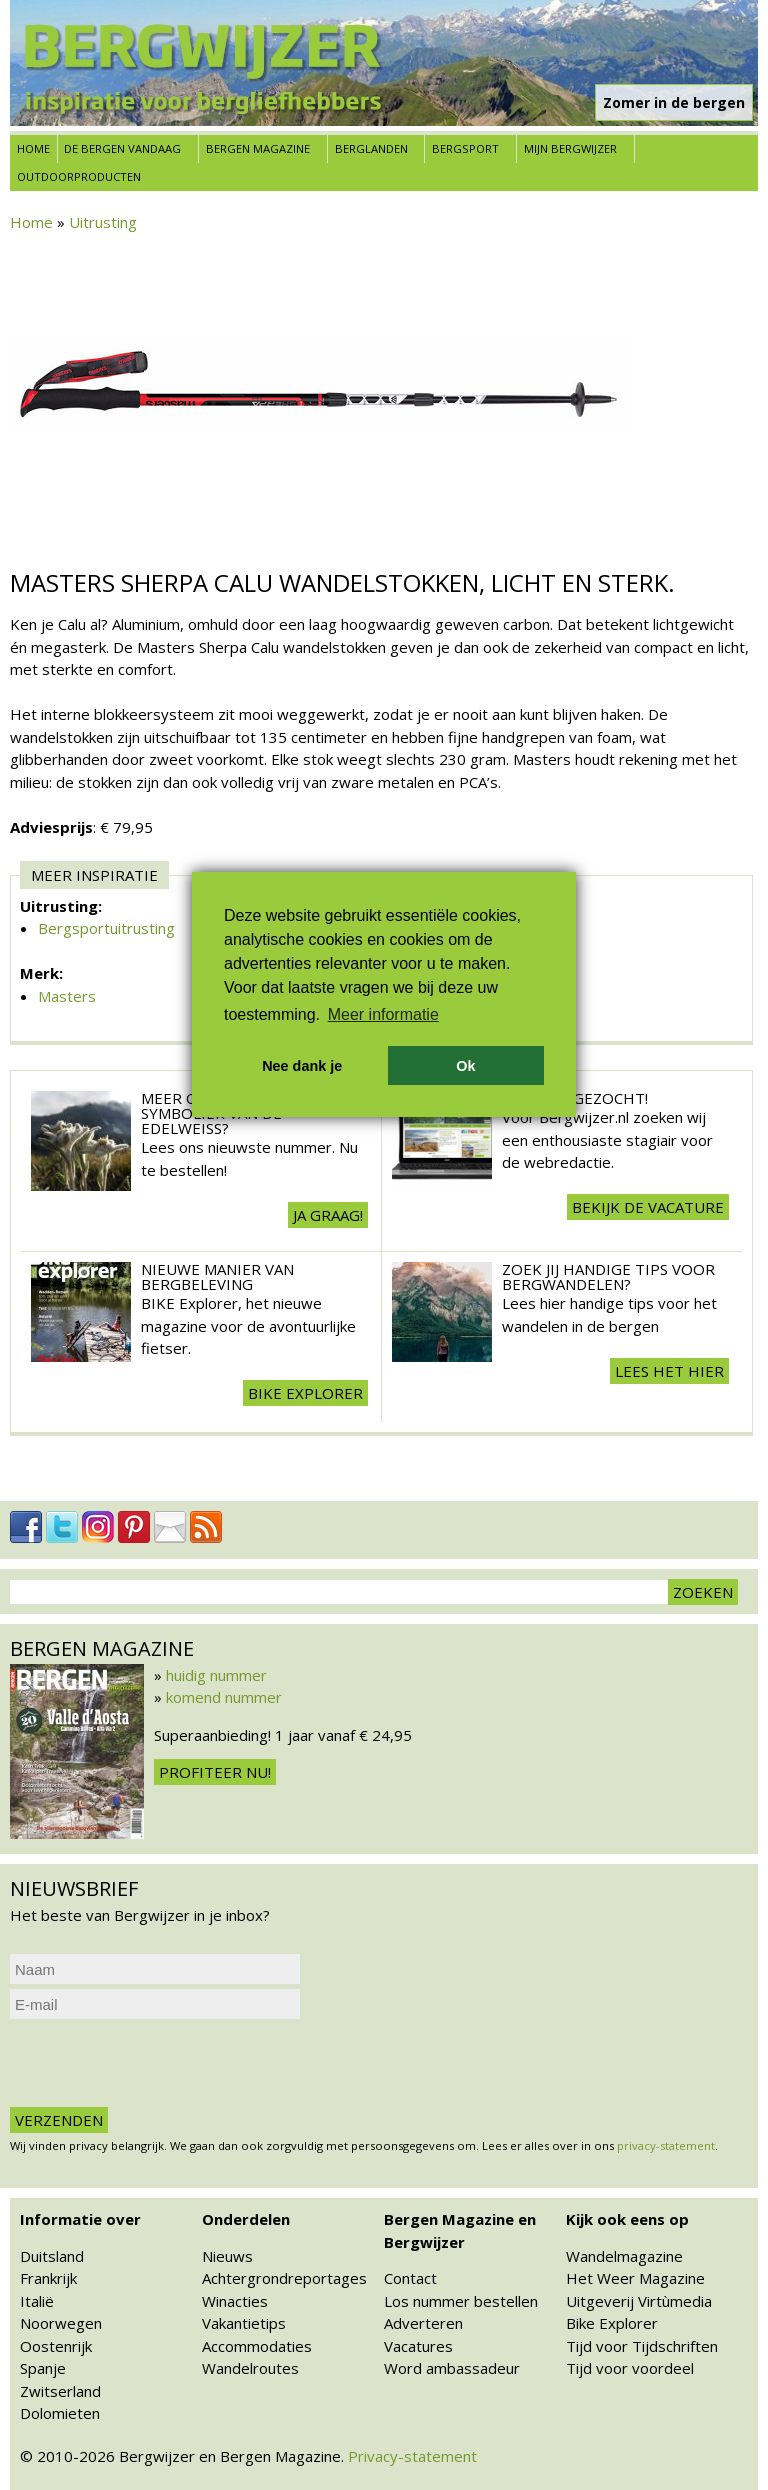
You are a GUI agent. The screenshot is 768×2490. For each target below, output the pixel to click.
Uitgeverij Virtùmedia (639, 2301)
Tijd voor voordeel (630, 2368)
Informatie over (80, 2219)
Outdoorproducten (79, 176)
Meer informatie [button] (383, 1014)
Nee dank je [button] (302, 1066)
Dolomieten (60, 2413)
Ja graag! (328, 1215)
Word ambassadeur (452, 2368)
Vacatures (418, 2346)
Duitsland (52, 2256)
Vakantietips (244, 2323)
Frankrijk (48, 2278)
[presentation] (162, 2063)
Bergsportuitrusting (106, 928)
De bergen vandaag (122, 148)
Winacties (235, 2301)
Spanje (43, 2368)
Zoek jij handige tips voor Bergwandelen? (608, 1276)
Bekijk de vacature (648, 1207)
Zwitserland (60, 2391)
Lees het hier (669, 1371)
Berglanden (371, 148)
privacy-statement (666, 2145)
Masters (67, 996)
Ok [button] (465, 1066)
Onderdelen (246, 2219)
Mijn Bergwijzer (570, 148)
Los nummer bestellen (461, 2301)
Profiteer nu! (215, 1772)
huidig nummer (216, 1675)
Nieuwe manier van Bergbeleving (217, 1276)
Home (33, 148)
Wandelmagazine (624, 2256)
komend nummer (224, 1697)
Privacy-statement (412, 2456)
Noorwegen (61, 2323)
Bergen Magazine (258, 148)
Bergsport (465, 148)
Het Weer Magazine (635, 2278)
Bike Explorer (612, 2323)
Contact (410, 2278)
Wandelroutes (250, 2368)
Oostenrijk (56, 2346)
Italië (37, 2301)
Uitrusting (103, 222)
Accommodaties (257, 2346)
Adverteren (423, 2323)
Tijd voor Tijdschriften (642, 2346)
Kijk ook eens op (627, 2219)
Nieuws (227, 2256)
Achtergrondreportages (284, 2278)
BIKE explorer (305, 1393)
